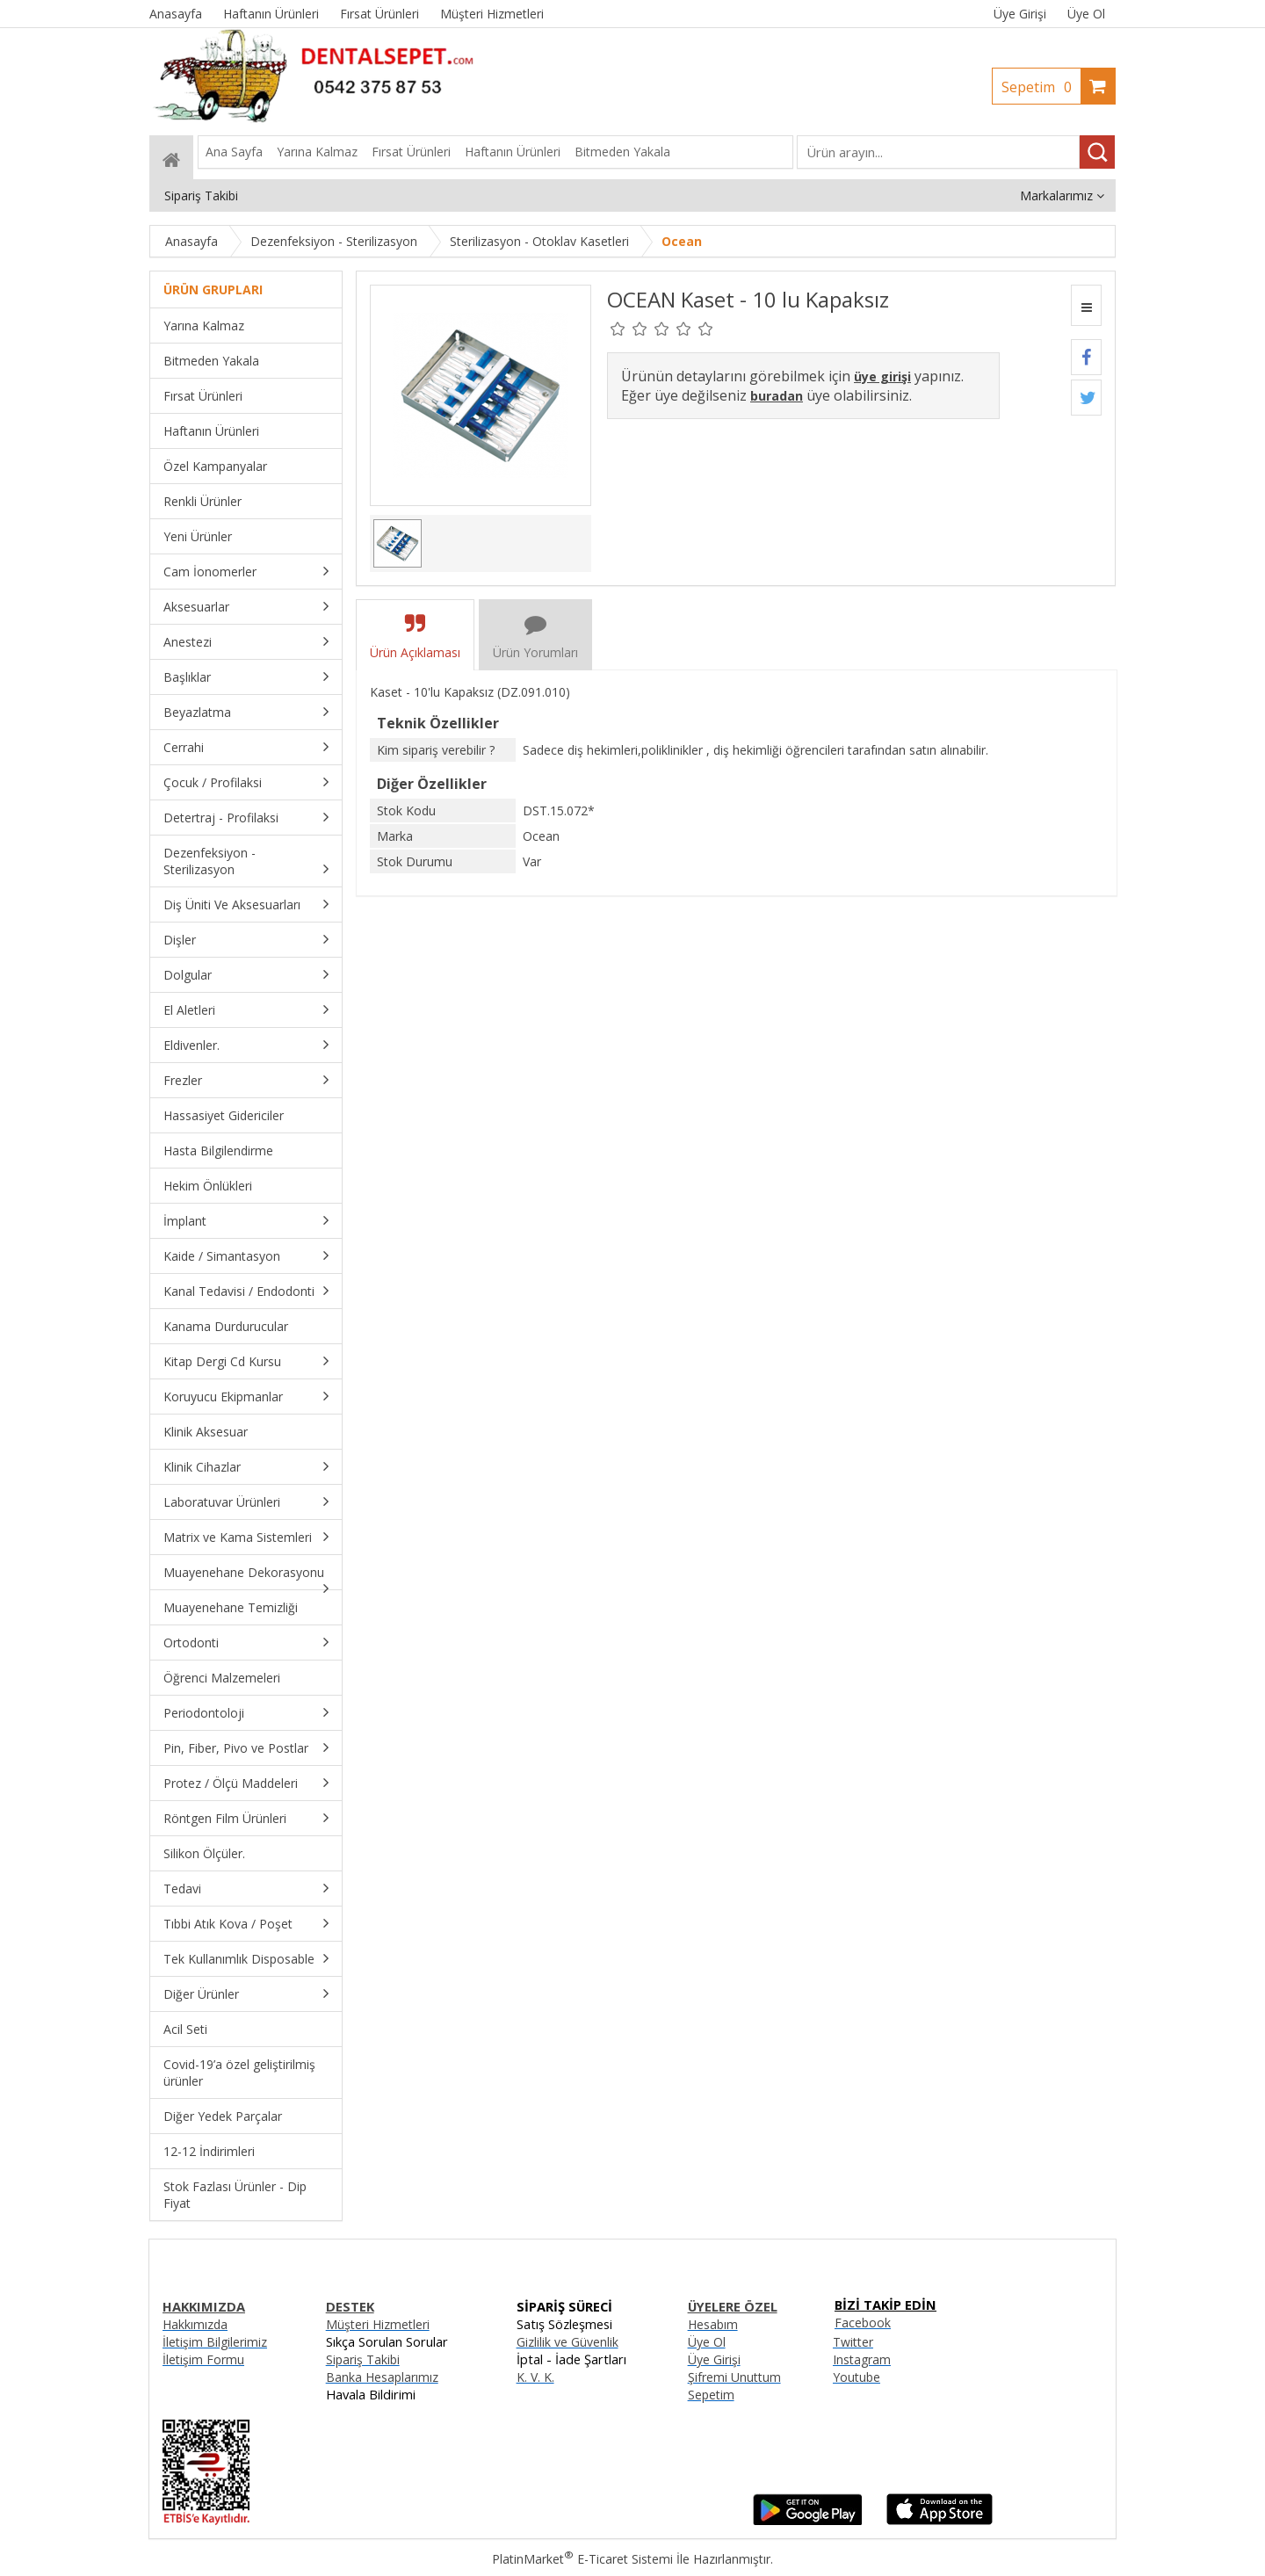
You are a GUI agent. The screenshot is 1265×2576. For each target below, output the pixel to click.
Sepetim (1041, 87)
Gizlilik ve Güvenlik (567, 2342)
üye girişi (882, 376)
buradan (776, 395)
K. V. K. (535, 2377)
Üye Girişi (1020, 13)
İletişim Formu (203, 2359)
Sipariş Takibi (363, 2359)
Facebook (863, 2322)
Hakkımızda (195, 2324)
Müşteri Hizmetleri (378, 2324)
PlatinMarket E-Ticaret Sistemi (582, 2559)
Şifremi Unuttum (734, 2377)
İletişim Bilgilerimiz (215, 2342)
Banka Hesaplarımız (382, 2377)
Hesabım (713, 2324)
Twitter (853, 2342)
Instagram (862, 2359)
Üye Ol (1086, 13)
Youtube (856, 2377)
